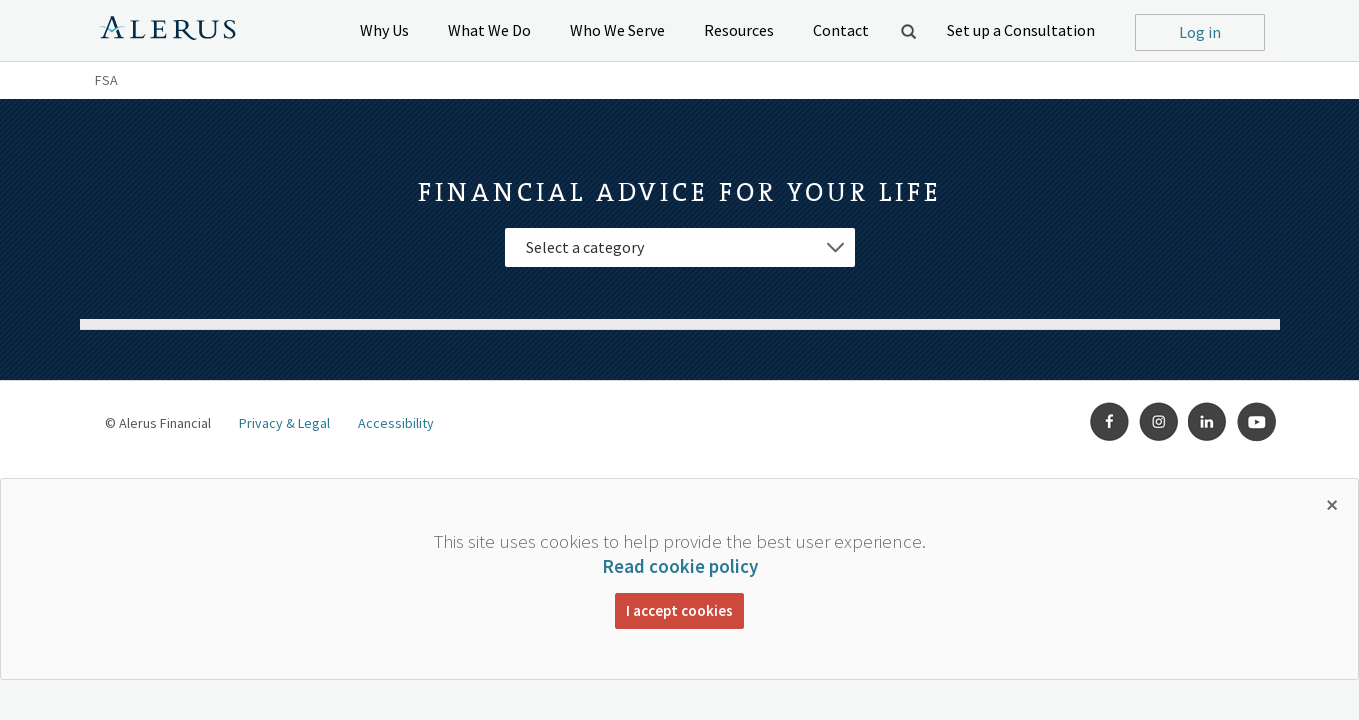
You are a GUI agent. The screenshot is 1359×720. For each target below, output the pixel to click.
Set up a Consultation (1021, 30)
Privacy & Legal (284, 423)
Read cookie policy (680, 566)
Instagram (1159, 422)
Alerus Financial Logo (167, 31)
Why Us (384, 30)
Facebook (1110, 422)
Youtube (1257, 422)
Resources (739, 30)
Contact (841, 30)
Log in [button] (1200, 32)
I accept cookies (679, 610)
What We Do (489, 30)
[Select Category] (680, 247)
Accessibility (396, 423)
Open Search (908, 31)
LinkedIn (1208, 422)
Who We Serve (617, 30)
